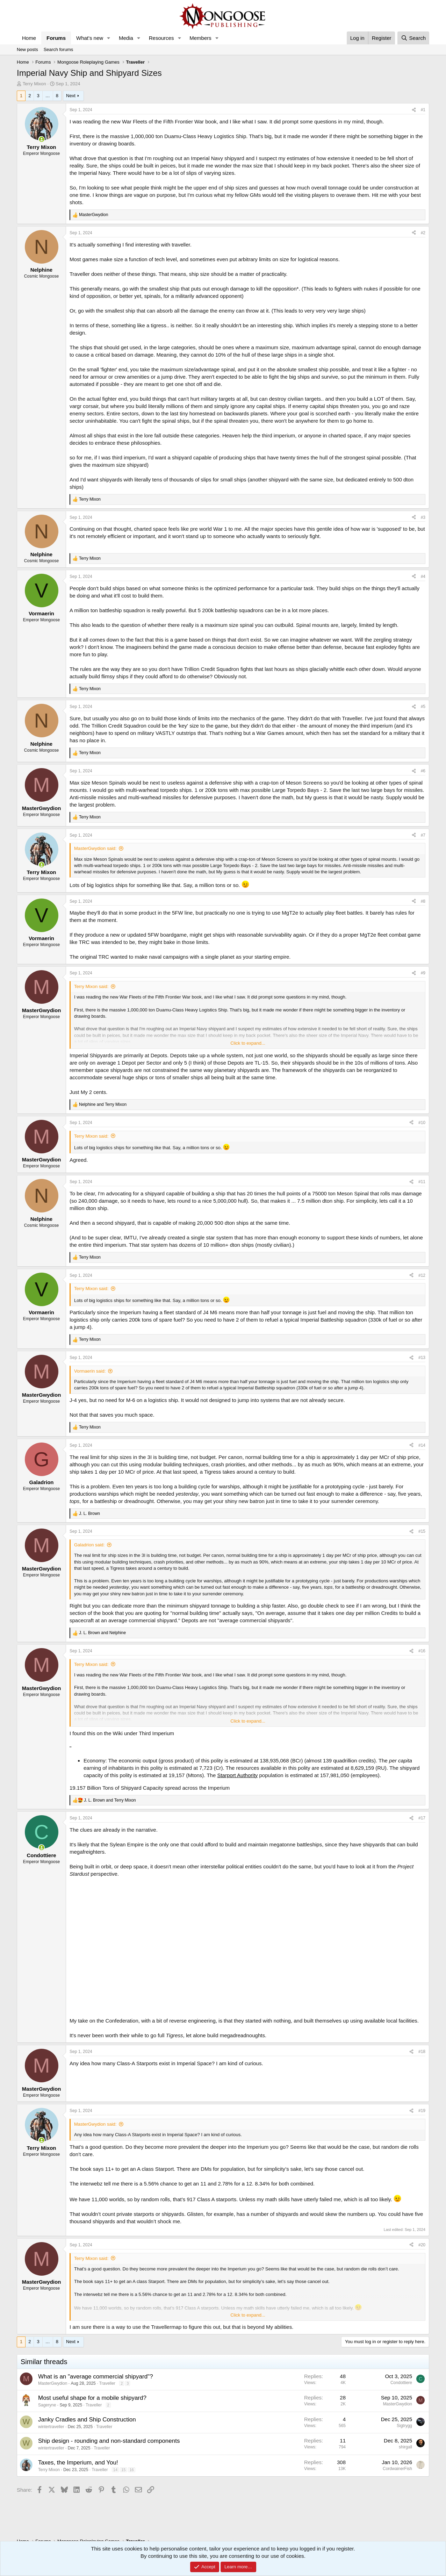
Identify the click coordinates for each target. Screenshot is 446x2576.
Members (200, 38)
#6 (423, 770)
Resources (161, 38)
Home (29, 38)
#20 (421, 2244)
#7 (423, 835)
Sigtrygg (404, 2425)
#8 (423, 901)
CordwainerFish (397, 2468)
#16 (421, 1650)
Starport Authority (237, 1775)
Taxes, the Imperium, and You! (78, 2462)
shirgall (405, 2447)
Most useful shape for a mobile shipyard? (92, 2398)
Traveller (107, 2383)
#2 (423, 232)
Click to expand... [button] (247, 1043)
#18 (421, 2051)
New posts (27, 49)
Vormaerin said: (90, 1371)
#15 (421, 1531)
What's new (89, 38)
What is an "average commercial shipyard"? (95, 2376)
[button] (109, 37)
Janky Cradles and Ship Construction (87, 2419)
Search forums (58, 49)
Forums (56, 38)
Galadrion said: (89, 1544)
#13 (421, 1357)
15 (123, 2470)
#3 (423, 517)
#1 (423, 109)
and (103, 1104)
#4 (423, 576)
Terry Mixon (34, 83)
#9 (423, 973)
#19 (421, 2110)
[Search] (413, 37)
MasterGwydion (52, 2383)
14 (115, 2470)
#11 (421, 1181)
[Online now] (41, 139)
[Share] (413, 110)
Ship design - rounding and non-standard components (109, 2441)
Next (70, 95)
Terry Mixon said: (91, 986)
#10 (421, 1122)
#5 (423, 706)
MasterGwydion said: (95, 848)
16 (131, 2470)
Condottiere (401, 2382)
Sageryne (47, 2405)
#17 (421, 1818)
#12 (421, 1275)
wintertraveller (51, 2426)
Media (126, 38)
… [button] (47, 95)
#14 (421, 1445)
